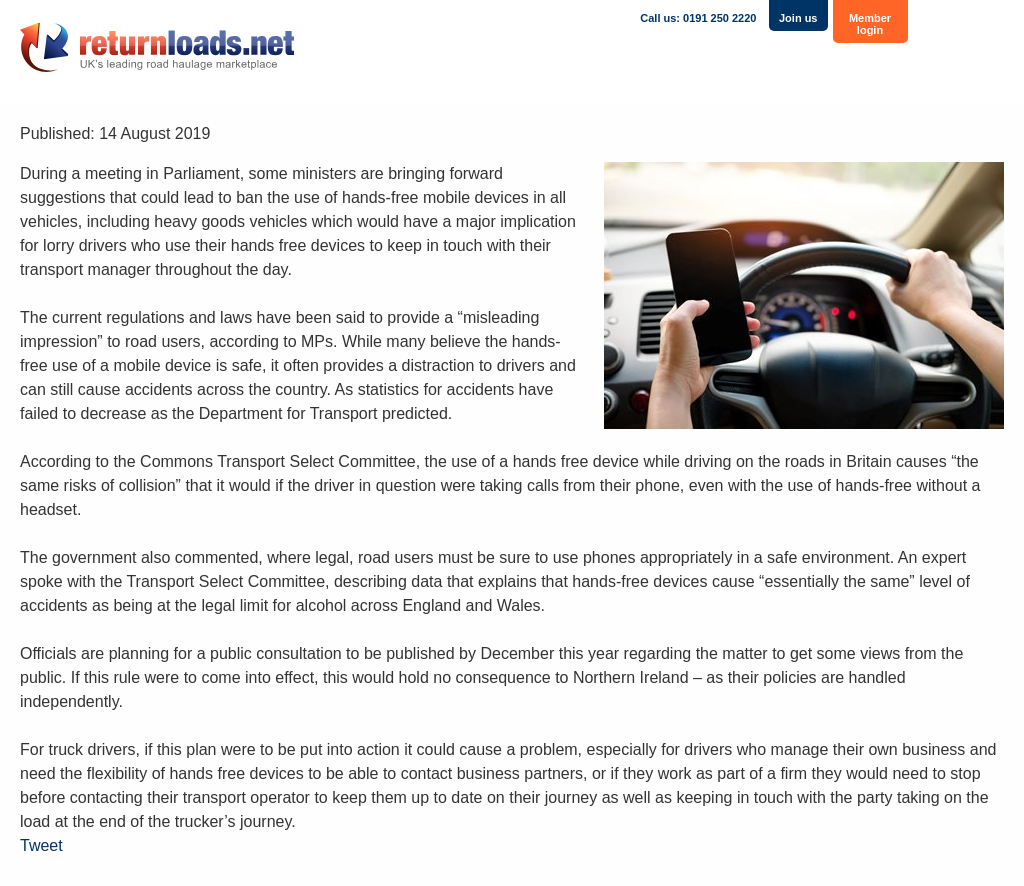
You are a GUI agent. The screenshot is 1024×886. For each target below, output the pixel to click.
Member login (870, 24)
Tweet (41, 845)
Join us (798, 18)
